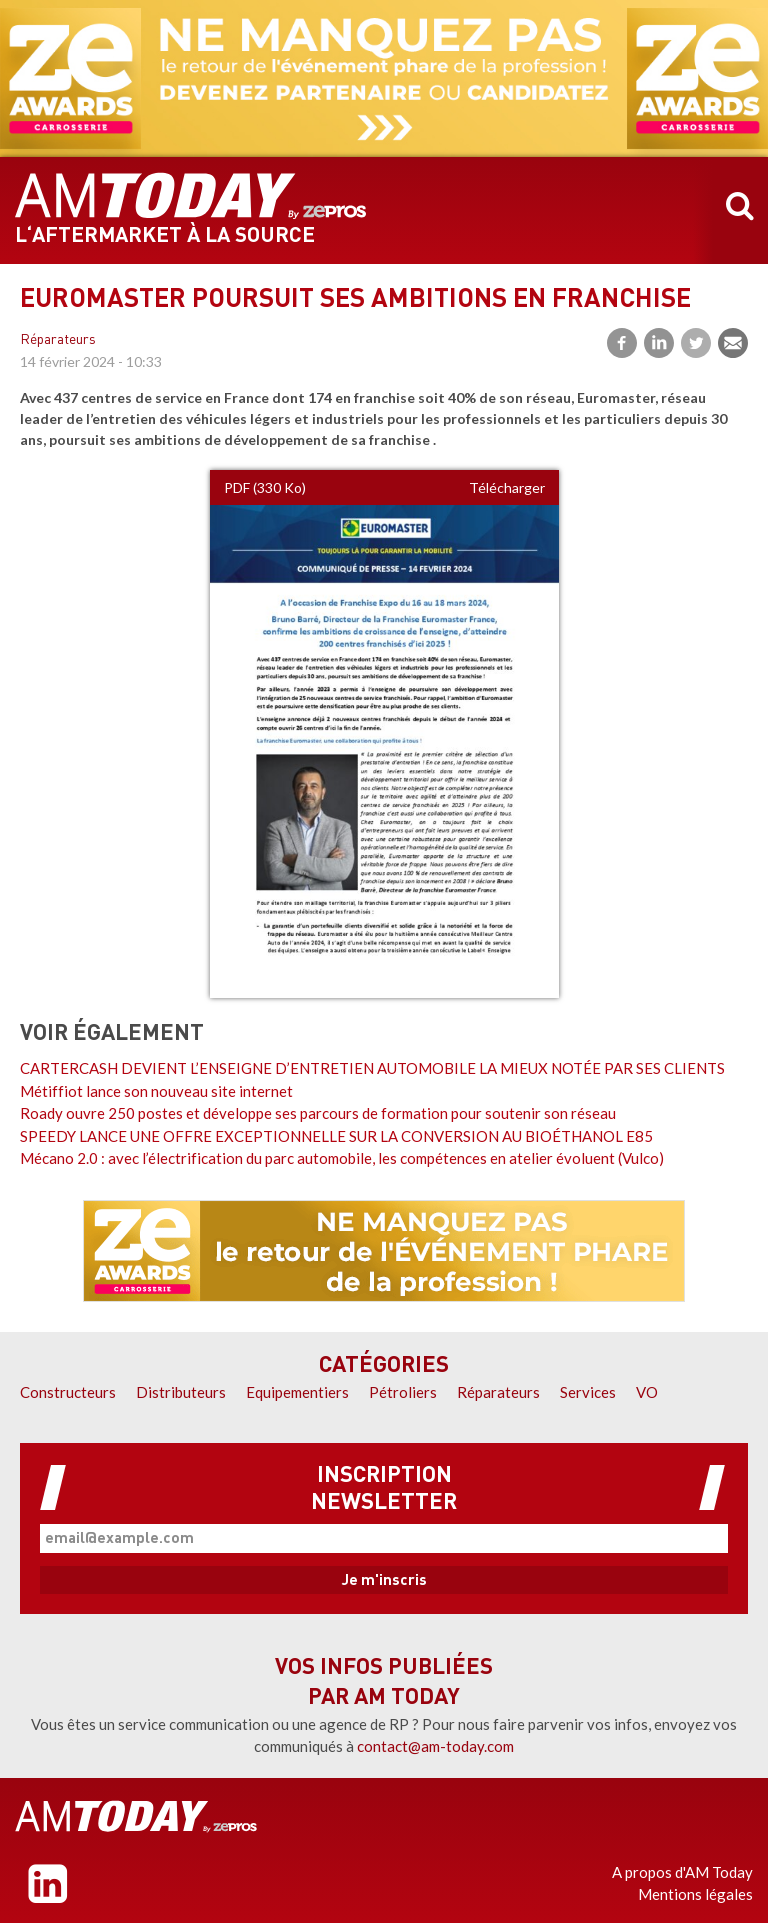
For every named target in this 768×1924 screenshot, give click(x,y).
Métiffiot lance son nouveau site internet (156, 1091)
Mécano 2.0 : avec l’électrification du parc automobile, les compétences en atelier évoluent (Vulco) (342, 1158)
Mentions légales (695, 1894)
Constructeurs (68, 1392)
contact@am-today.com (435, 1746)
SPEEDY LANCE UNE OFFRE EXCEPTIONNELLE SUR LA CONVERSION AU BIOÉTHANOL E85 (336, 1136)
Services (588, 1392)
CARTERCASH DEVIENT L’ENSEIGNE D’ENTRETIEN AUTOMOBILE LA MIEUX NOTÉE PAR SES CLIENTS (372, 1068)
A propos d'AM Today (682, 1872)
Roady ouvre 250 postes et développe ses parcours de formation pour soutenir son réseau (318, 1113)
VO (647, 1392)
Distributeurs (181, 1392)
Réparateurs (58, 340)
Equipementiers (297, 1392)
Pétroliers (403, 1392)
